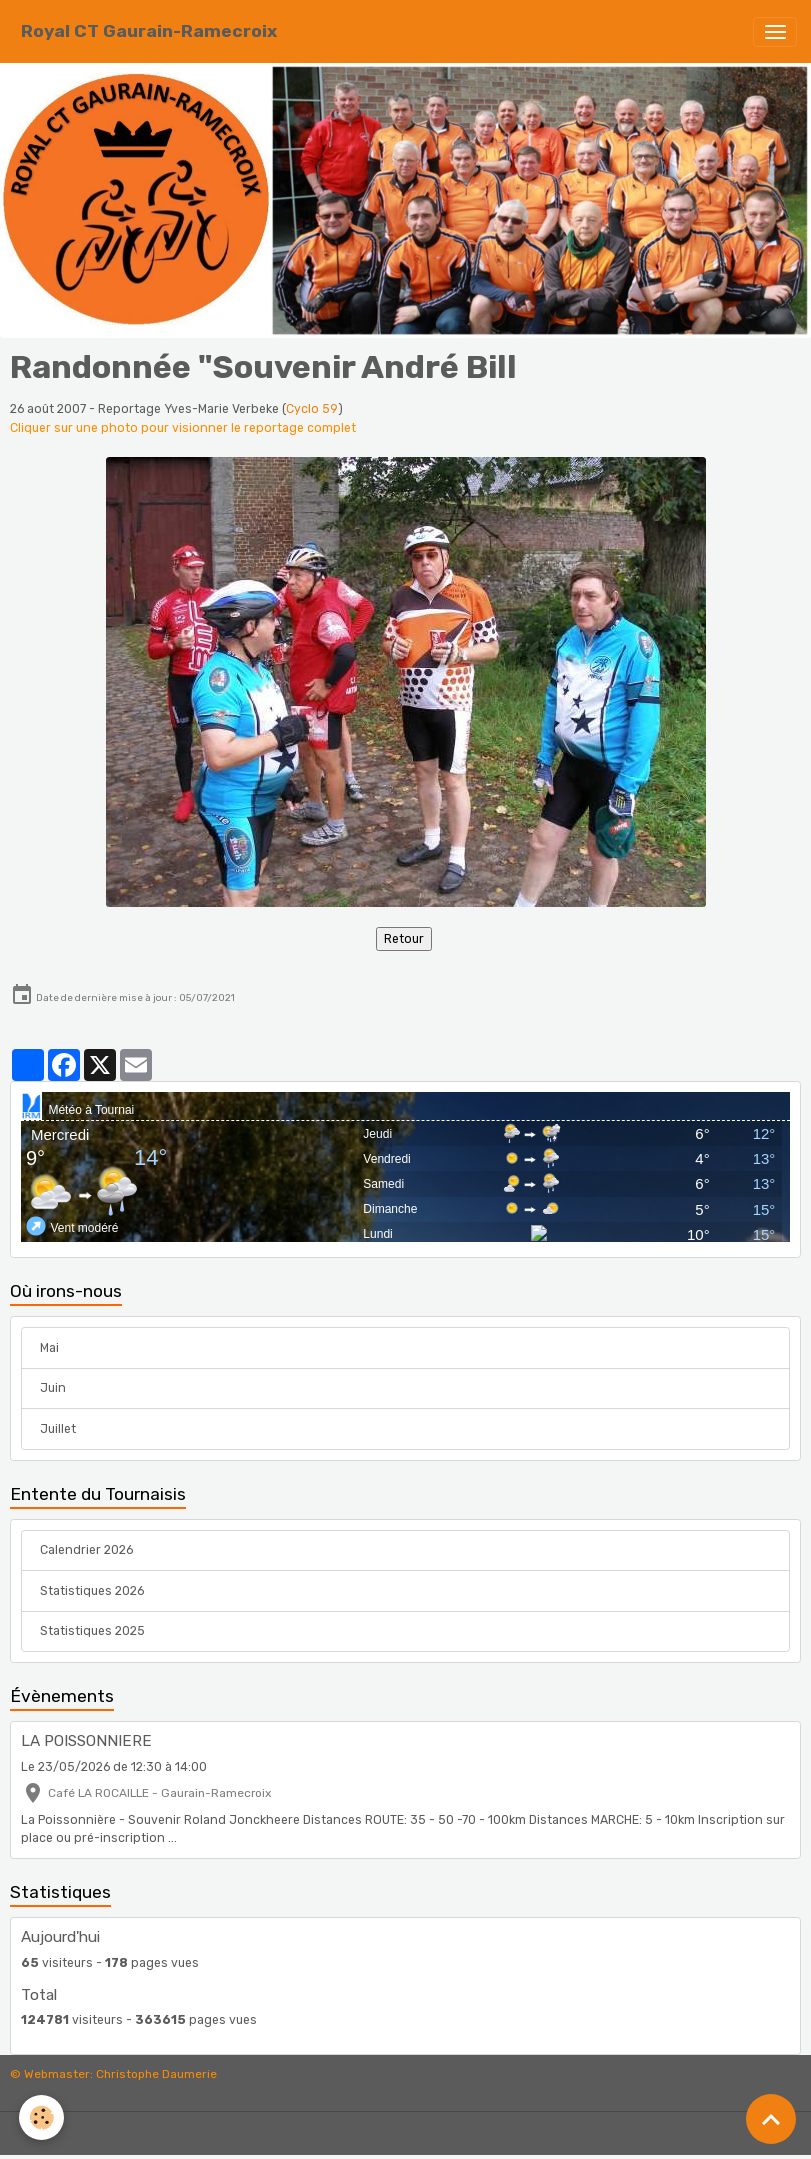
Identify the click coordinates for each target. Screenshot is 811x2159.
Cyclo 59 (312, 409)
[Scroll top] (771, 2119)
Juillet (58, 1429)
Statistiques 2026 (92, 1591)
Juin (53, 1388)
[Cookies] (42, 2117)
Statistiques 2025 (92, 1631)
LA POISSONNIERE (86, 1741)
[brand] (149, 31)
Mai (49, 1348)
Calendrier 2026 (86, 1550)
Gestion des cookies (405, 2135)
